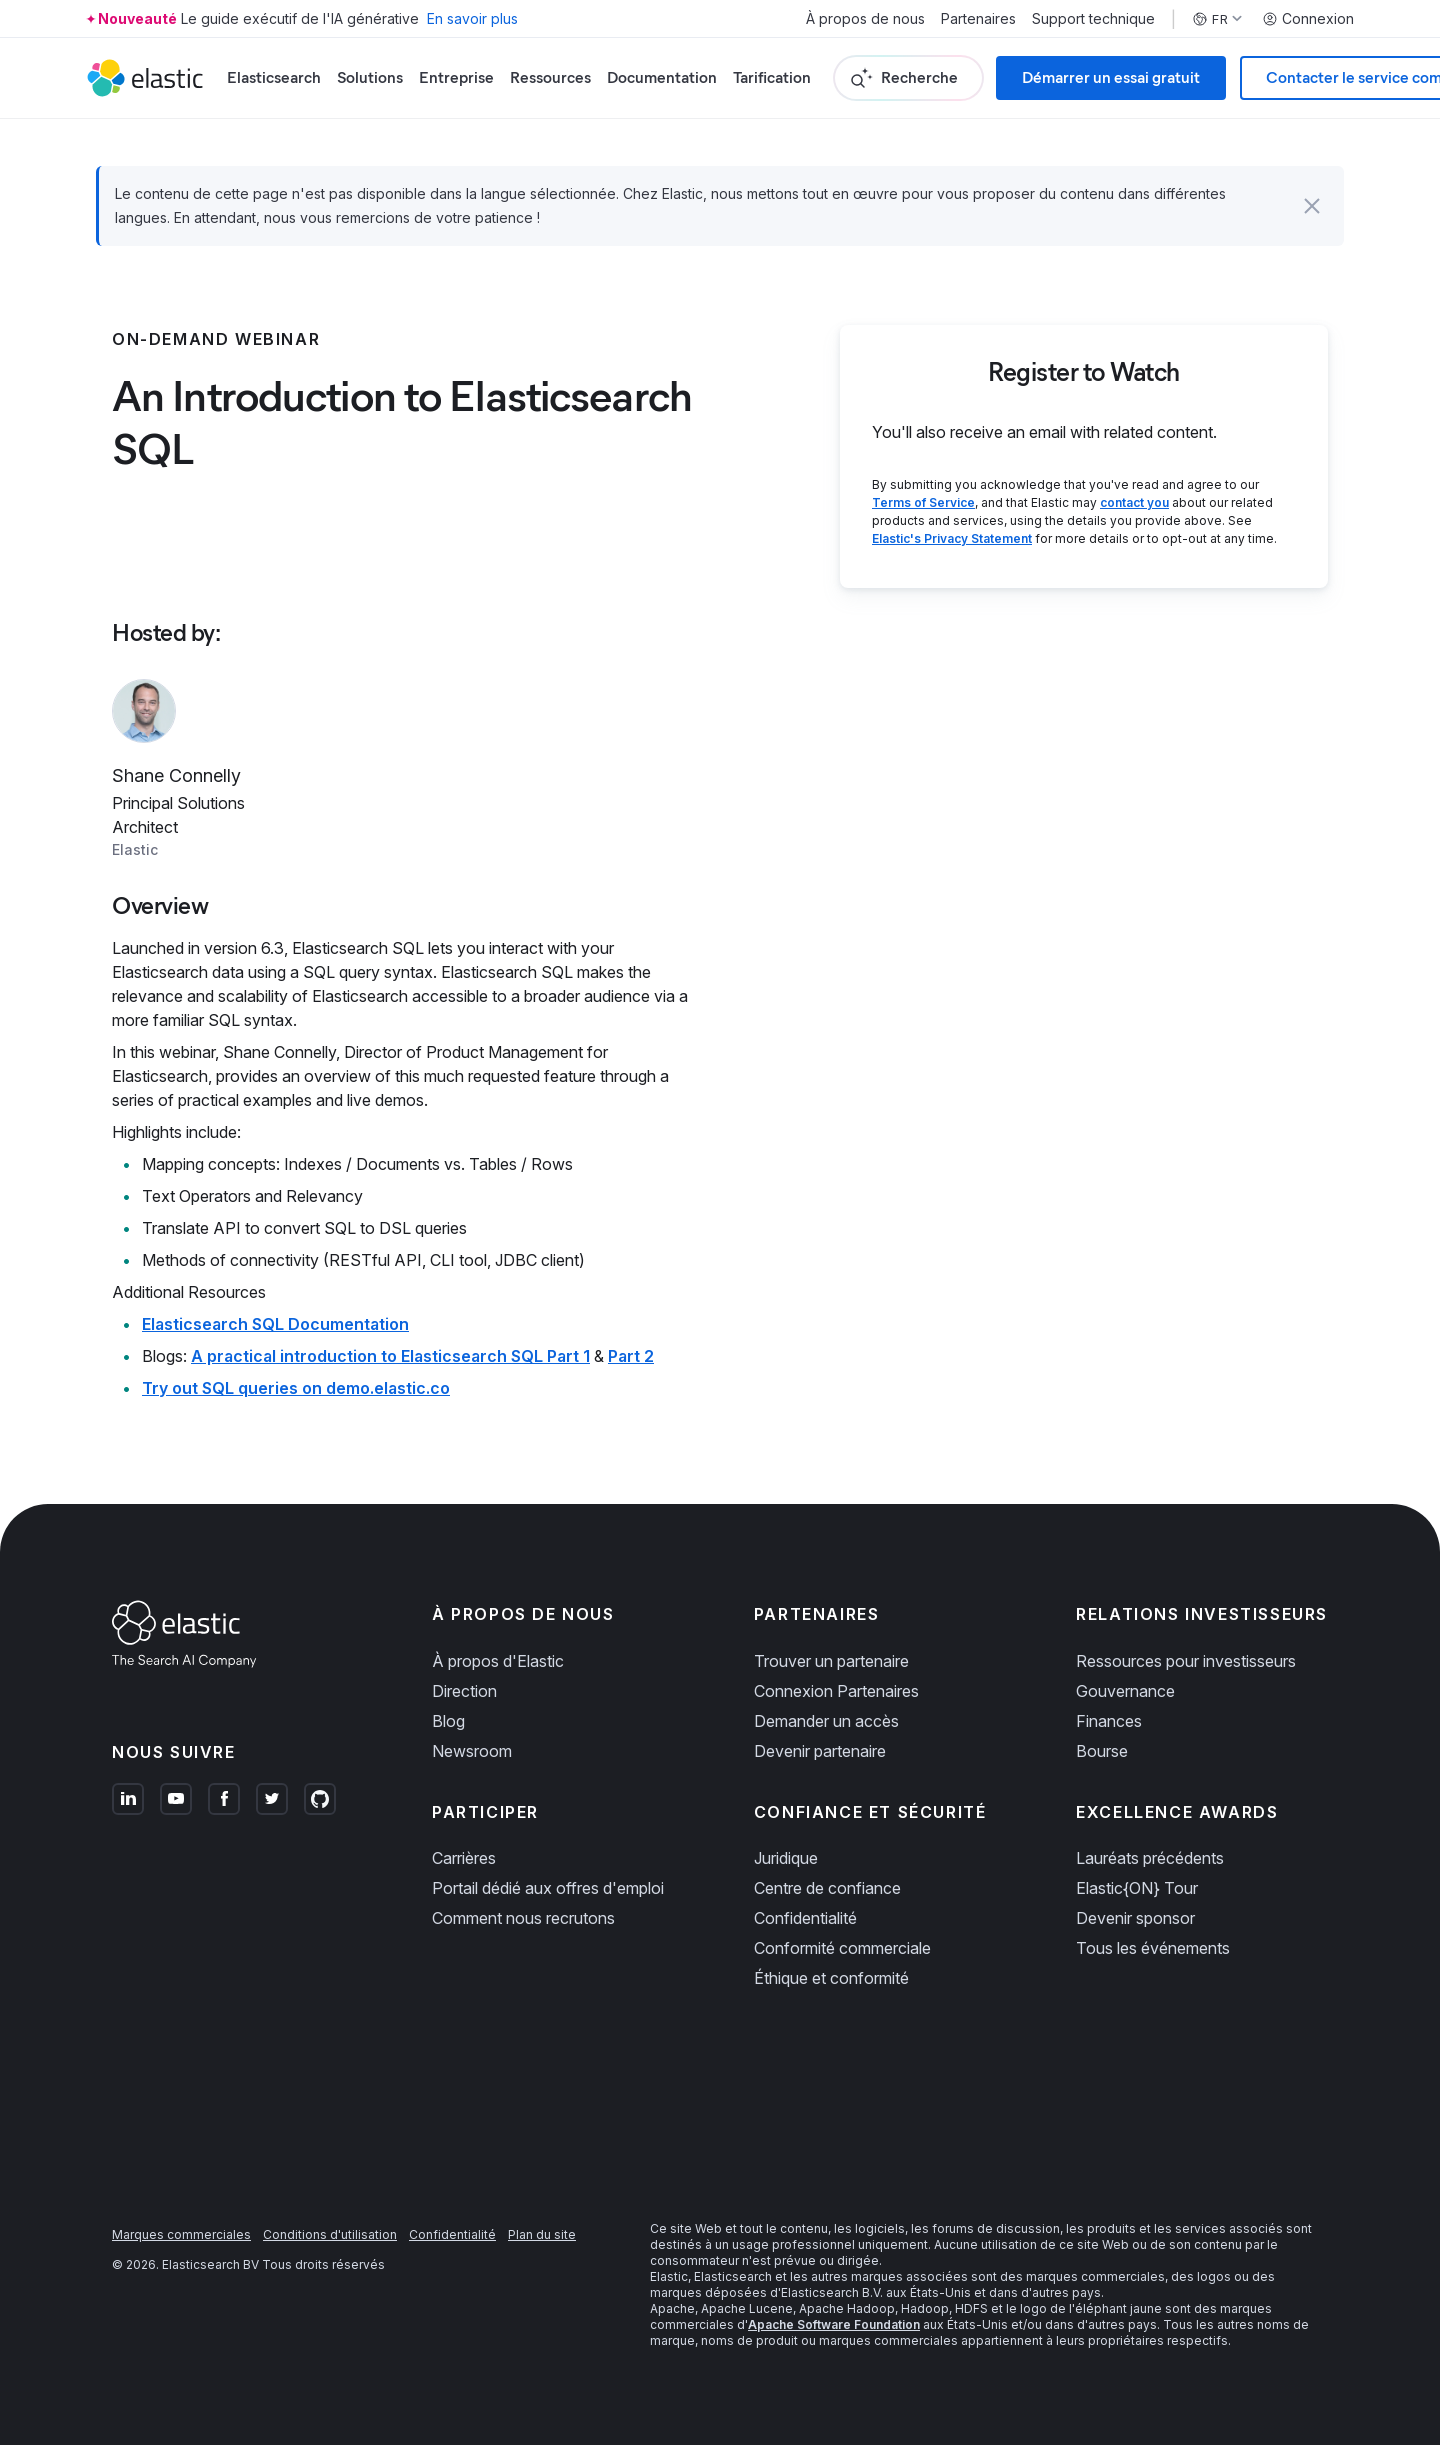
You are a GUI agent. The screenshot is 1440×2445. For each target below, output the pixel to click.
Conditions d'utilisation (330, 2234)
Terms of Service (923, 502)
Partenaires (978, 19)
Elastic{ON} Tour (1137, 1888)
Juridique (786, 1858)
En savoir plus (472, 18)
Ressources (550, 77)
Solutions (370, 77)
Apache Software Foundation (834, 2324)
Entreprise (456, 77)
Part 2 (631, 1356)
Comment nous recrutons (523, 1918)
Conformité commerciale (842, 1948)
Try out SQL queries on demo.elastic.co (296, 1388)
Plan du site (542, 2234)
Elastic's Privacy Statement (952, 538)
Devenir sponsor (1135, 1918)
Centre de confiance (827, 1888)
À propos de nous (865, 19)
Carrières (464, 1858)
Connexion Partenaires (836, 1691)
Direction (464, 1691)
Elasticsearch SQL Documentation (275, 1324)
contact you (1134, 502)
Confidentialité (805, 1918)
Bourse (1102, 1751)
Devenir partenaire (820, 1751)
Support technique (1093, 19)
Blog (448, 1721)
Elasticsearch (274, 77)
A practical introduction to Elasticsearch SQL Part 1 (390, 1356)
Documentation (662, 77)
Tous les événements (1153, 1948)
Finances (1109, 1721)
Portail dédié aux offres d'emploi (548, 1888)
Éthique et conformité (831, 1978)
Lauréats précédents (1150, 1858)
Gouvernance (1125, 1691)
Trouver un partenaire (831, 1661)
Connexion (1308, 19)
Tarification (772, 77)
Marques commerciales (181, 2234)
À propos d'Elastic (498, 1661)
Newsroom (472, 1751)
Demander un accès (826, 1721)
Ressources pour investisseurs (1186, 1661)
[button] (1312, 206)
